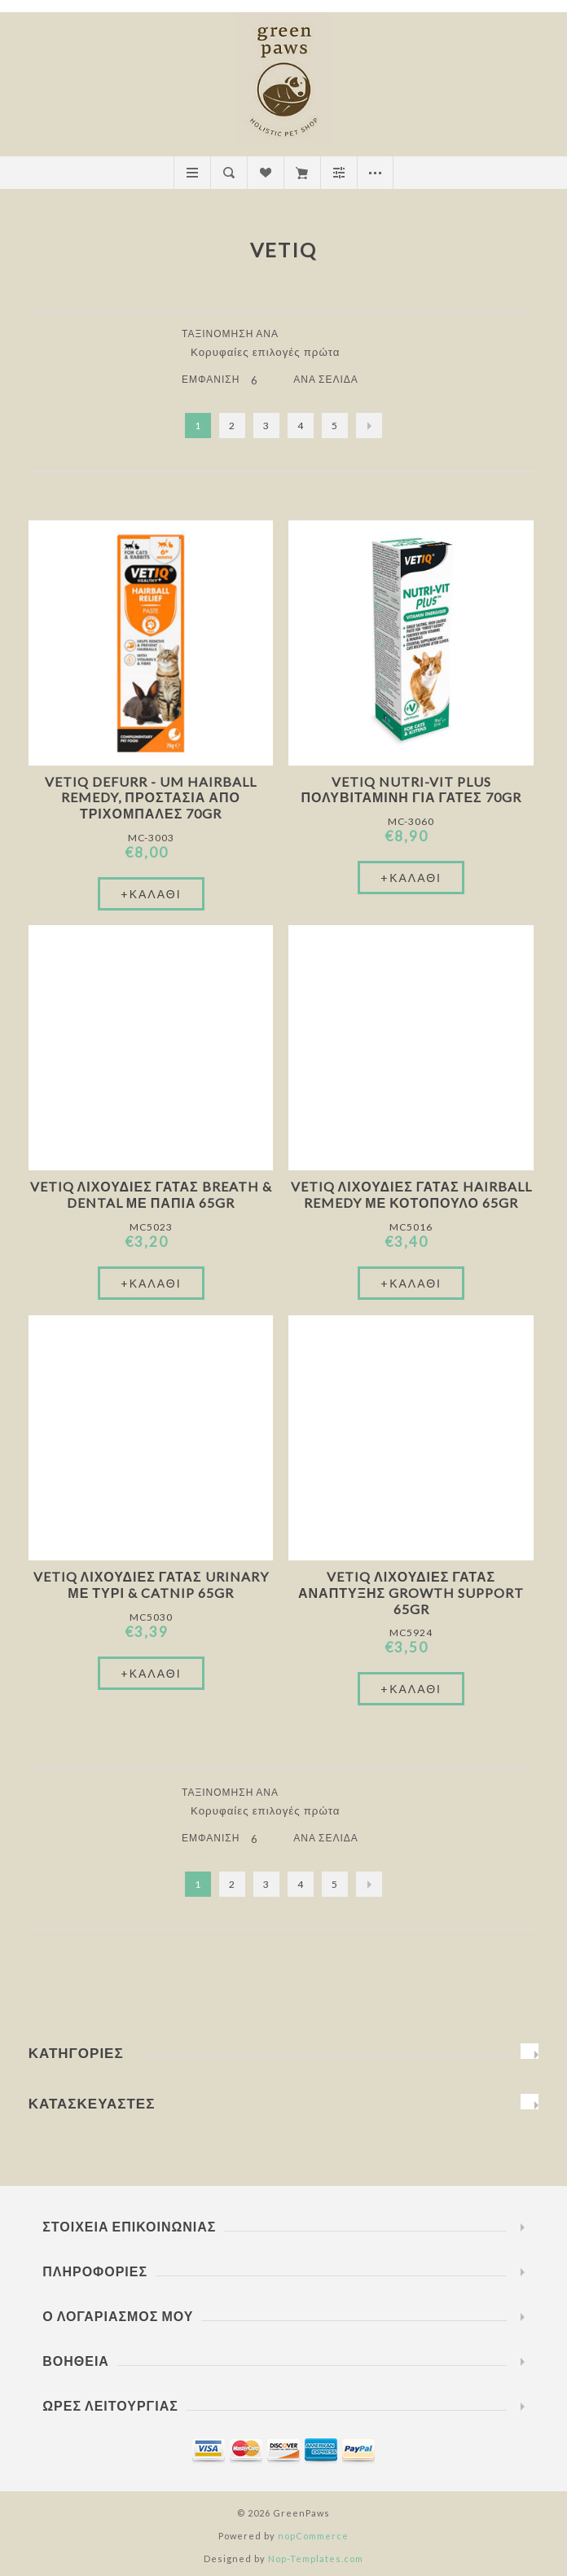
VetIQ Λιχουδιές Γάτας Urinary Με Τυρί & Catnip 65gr (151, 1584)
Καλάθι (302, 172)
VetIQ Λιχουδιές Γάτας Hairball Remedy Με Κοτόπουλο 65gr (411, 1194)
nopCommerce (313, 2535)
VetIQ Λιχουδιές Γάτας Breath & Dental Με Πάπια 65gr (151, 1194)
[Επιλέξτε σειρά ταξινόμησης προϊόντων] (271, 352)
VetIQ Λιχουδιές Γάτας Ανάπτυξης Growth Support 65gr (411, 1593)
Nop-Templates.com (315, 2558)
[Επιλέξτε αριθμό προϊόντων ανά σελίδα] (266, 380)
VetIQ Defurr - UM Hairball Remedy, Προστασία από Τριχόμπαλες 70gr (151, 797)
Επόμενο (369, 425)
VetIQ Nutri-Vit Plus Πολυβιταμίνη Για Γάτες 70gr (411, 789)
